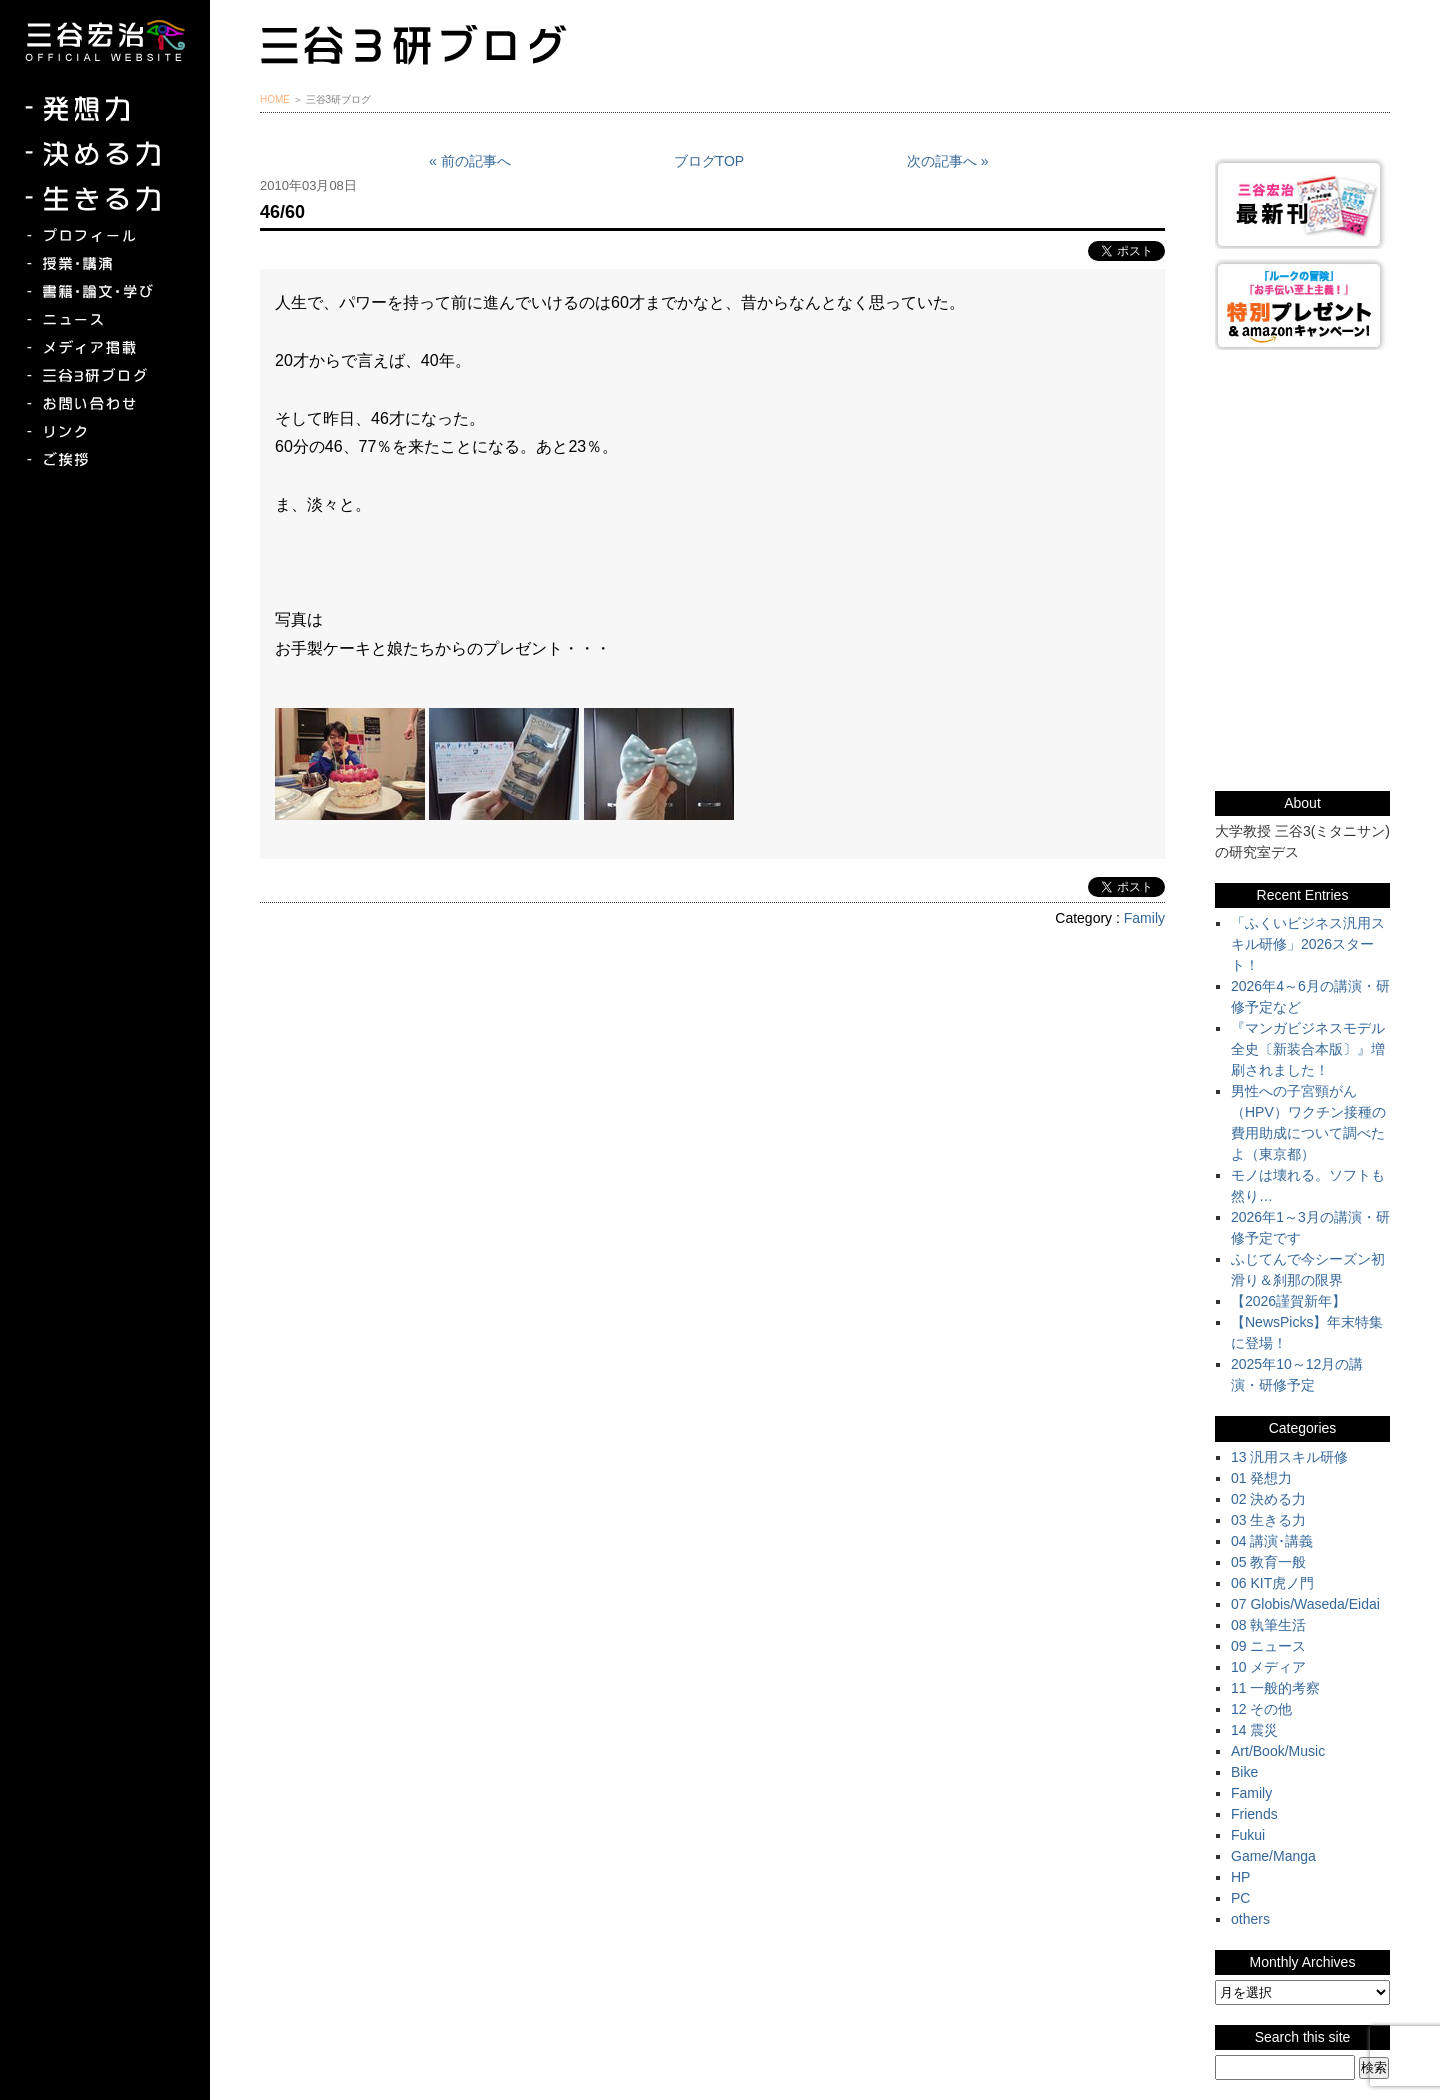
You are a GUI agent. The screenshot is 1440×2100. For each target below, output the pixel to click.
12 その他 (1261, 1709)
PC (1240, 1898)
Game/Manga (1273, 1856)
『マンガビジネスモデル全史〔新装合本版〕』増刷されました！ (1308, 1049)
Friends (1254, 1814)
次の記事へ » (948, 161)
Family (1144, 918)
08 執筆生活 (1268, 1625)
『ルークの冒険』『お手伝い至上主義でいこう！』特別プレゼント (1302, 304)
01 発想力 (1261, 1478)
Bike (1244, 1772)
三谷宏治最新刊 (1302, 203)
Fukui (1248, 1835)
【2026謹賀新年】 (1288, 1301)
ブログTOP (709, 161)
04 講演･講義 (1272, 1541)
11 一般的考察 (1275, 1688)
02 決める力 (1268, 1499)
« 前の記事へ (470, 161)
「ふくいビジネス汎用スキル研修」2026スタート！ (1308, 944)
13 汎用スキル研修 (1289, 1457)
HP (1240, 1877)
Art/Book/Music (1278, 1751)
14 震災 (1254, 1730)
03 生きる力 (1268, 1520)
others (1250, 1919)
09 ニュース (1268, 1646)
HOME (275, 99)
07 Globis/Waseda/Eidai (1305, 1604)
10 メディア (1268, 1667)
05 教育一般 (1268, 1562)
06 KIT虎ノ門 (1272, 1583)
